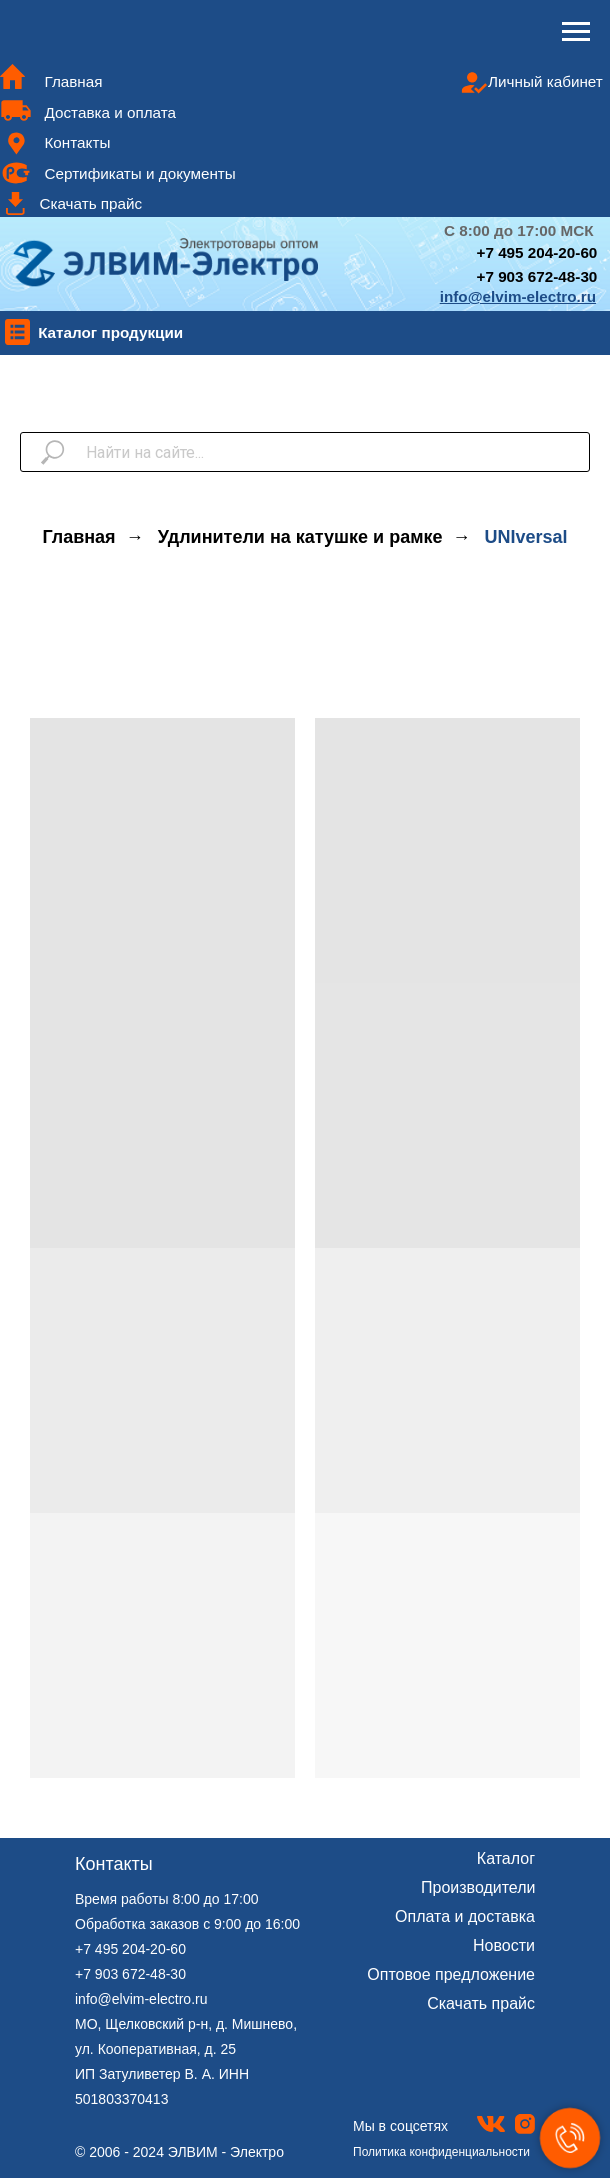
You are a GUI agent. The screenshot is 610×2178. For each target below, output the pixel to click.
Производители (478, 1887)
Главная (73, 81)
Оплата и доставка (465, 1916)
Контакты (77, 142)
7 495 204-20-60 (541, 252)
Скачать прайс (90, 203)
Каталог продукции (110, 332)
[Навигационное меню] (576, 32)
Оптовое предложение (451, 1974)
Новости (504, 1945)
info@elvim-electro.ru (141, 1999)
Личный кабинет (545, 81)
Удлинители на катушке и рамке (300, 537)
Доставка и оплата (110, 112)
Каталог (506, 1858)
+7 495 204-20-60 (130, 1949)
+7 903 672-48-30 (537, 276)
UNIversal (526, 537)
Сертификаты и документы (139, 173)
